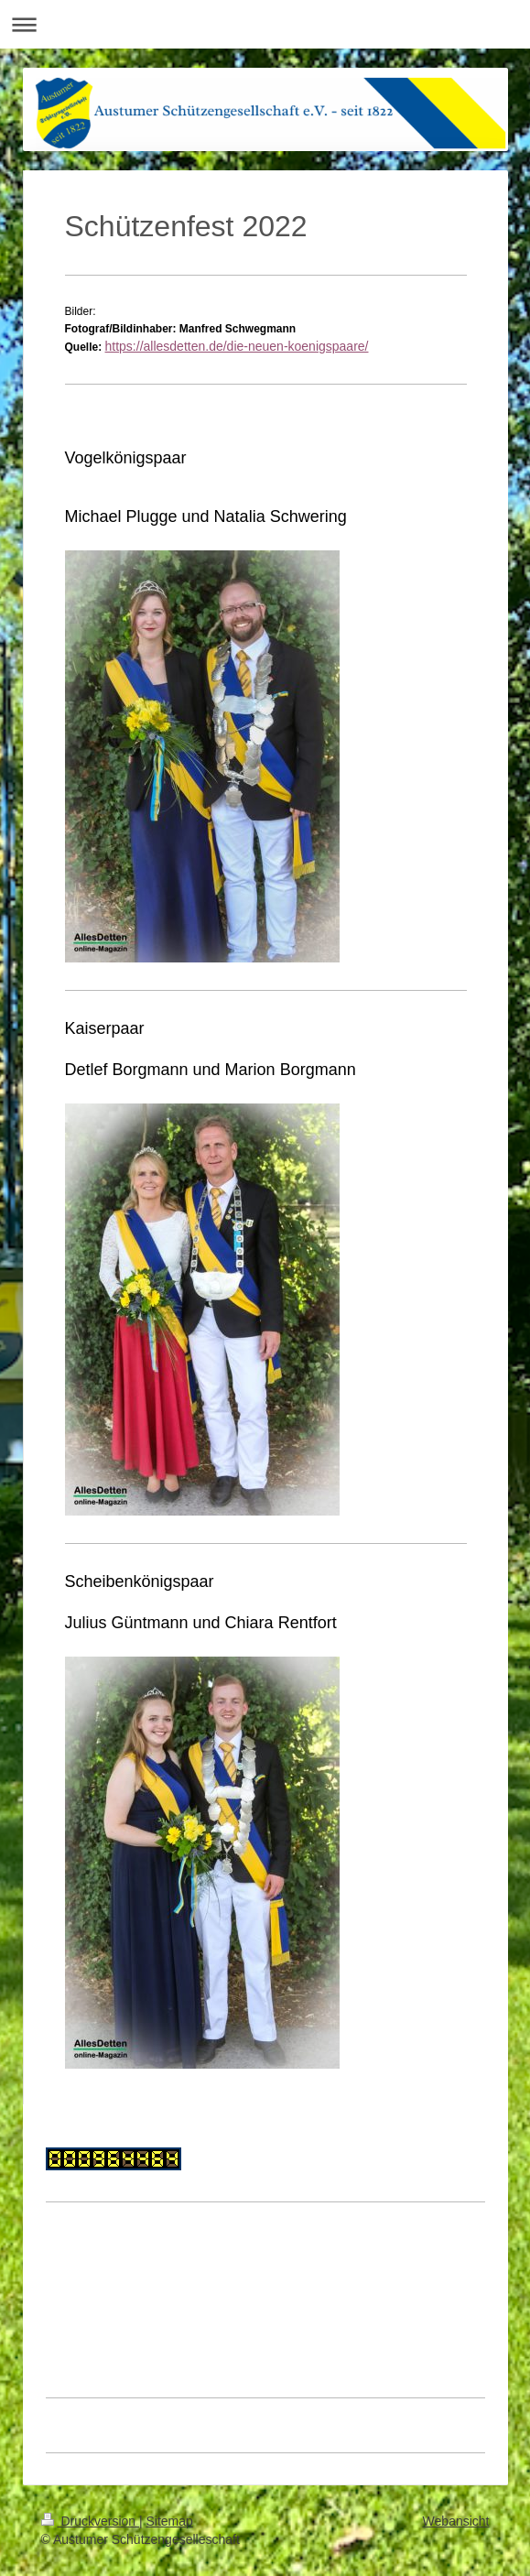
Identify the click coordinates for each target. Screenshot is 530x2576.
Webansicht (456, 2521)
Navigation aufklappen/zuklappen (265, 24)
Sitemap (169, 2521)
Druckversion (90, 2521)
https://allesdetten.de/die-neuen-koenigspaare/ (237, 346)
